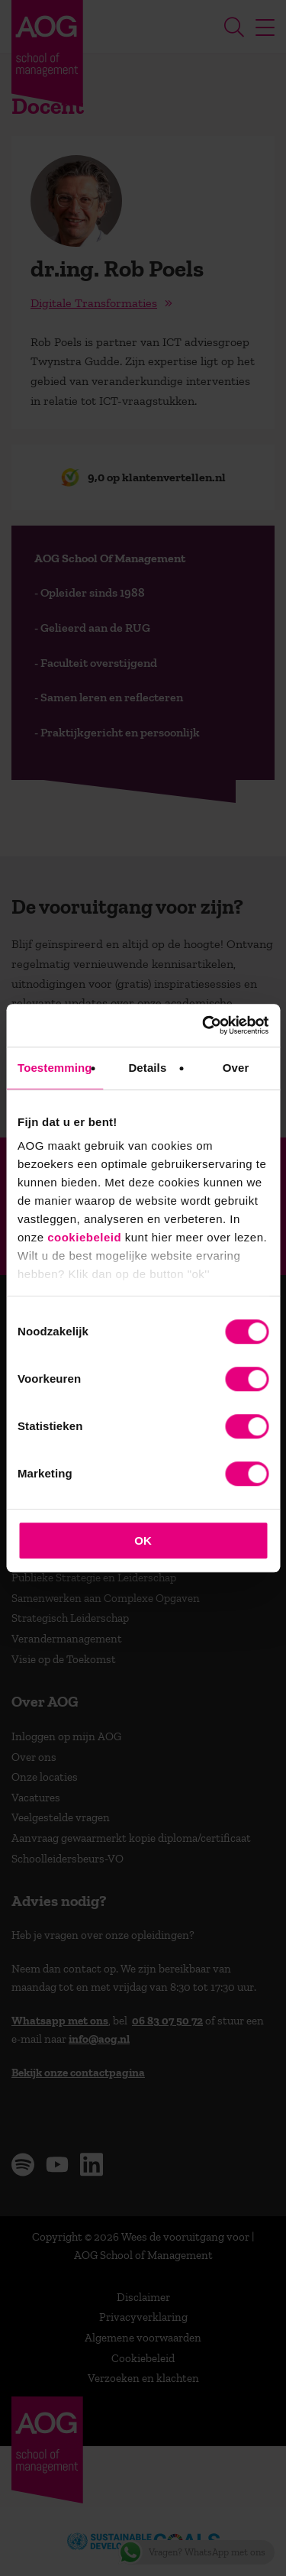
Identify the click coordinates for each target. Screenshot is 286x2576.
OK (143, 1540)
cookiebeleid (84, 1237)
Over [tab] (236, 1067)
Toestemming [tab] (55, 1067)
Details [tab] (147, 1067)
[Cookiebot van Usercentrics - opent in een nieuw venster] (203, 1025)
